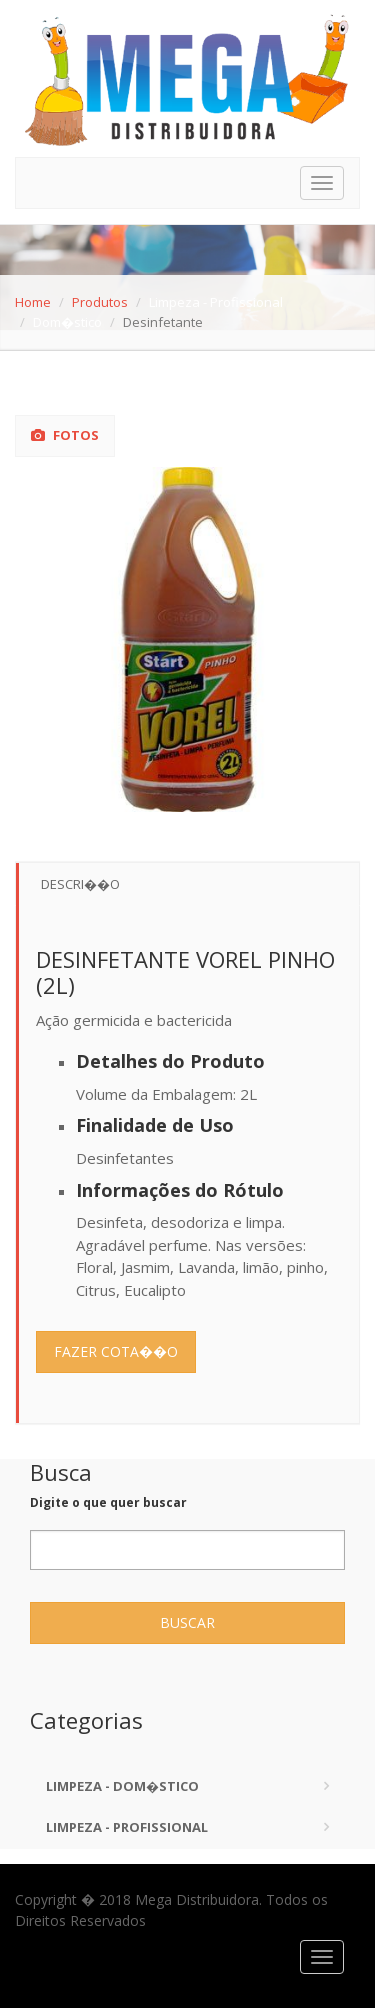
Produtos (100, 302)
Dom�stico (67, 322)
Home (33, 302)
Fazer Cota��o (116, 1351)
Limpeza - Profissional (216, 302)
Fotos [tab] (65, 435)
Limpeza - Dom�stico (122, 1786)
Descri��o (80, 884)
